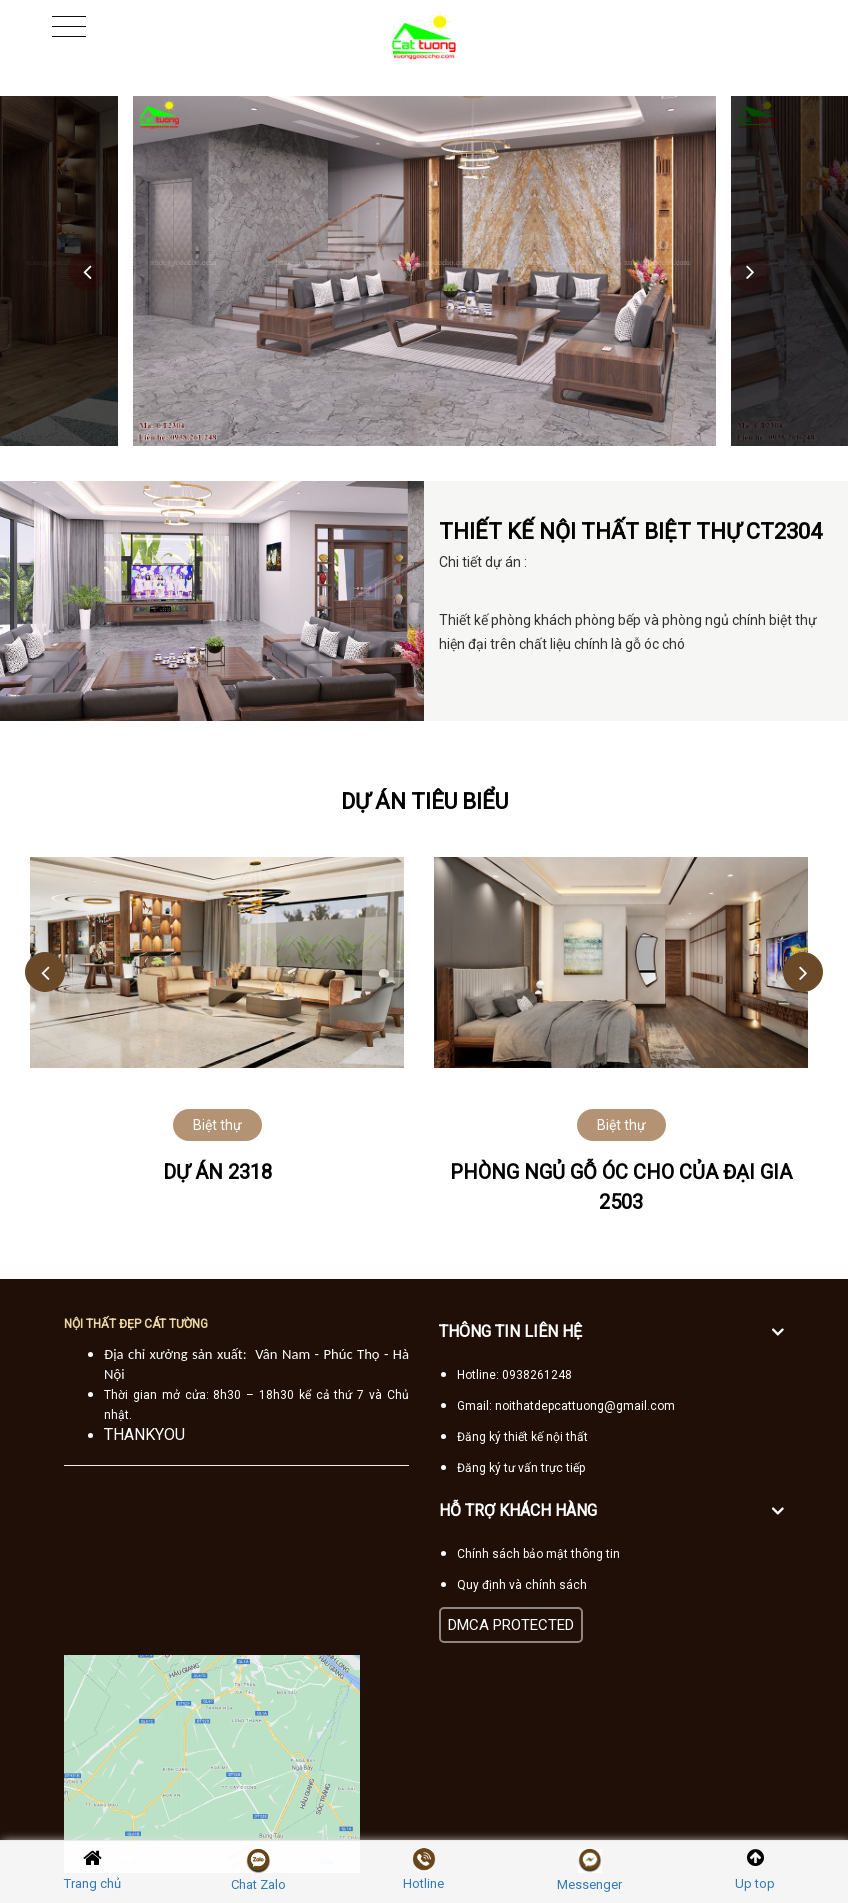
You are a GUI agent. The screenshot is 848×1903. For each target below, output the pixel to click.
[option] (424, 271)
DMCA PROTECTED (511, 1625)
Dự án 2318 (217, 1172)
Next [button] (750, 271)
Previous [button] (88, 271)
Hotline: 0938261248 (514, 1375)
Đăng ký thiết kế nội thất (522, 1437)
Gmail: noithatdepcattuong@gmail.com (566, 1406)
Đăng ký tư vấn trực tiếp (521, 1468)
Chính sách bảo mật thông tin (538, 1554)
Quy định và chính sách (522, 1585)
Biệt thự (217, 1125)
